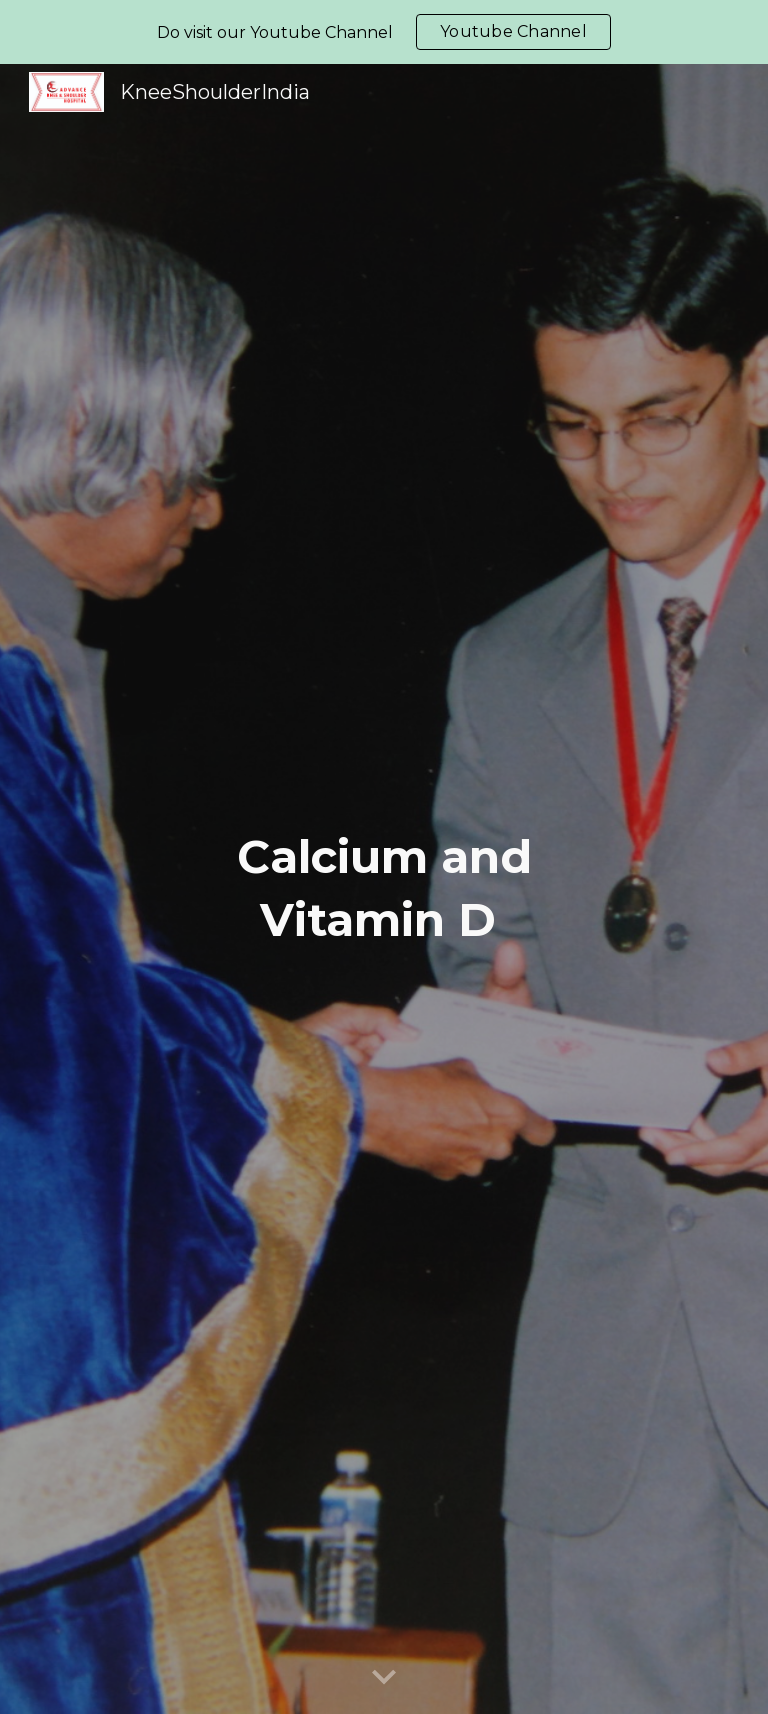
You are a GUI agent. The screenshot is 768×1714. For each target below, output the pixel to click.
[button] (384, 1678)
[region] (384, 32)
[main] (383, 888)
